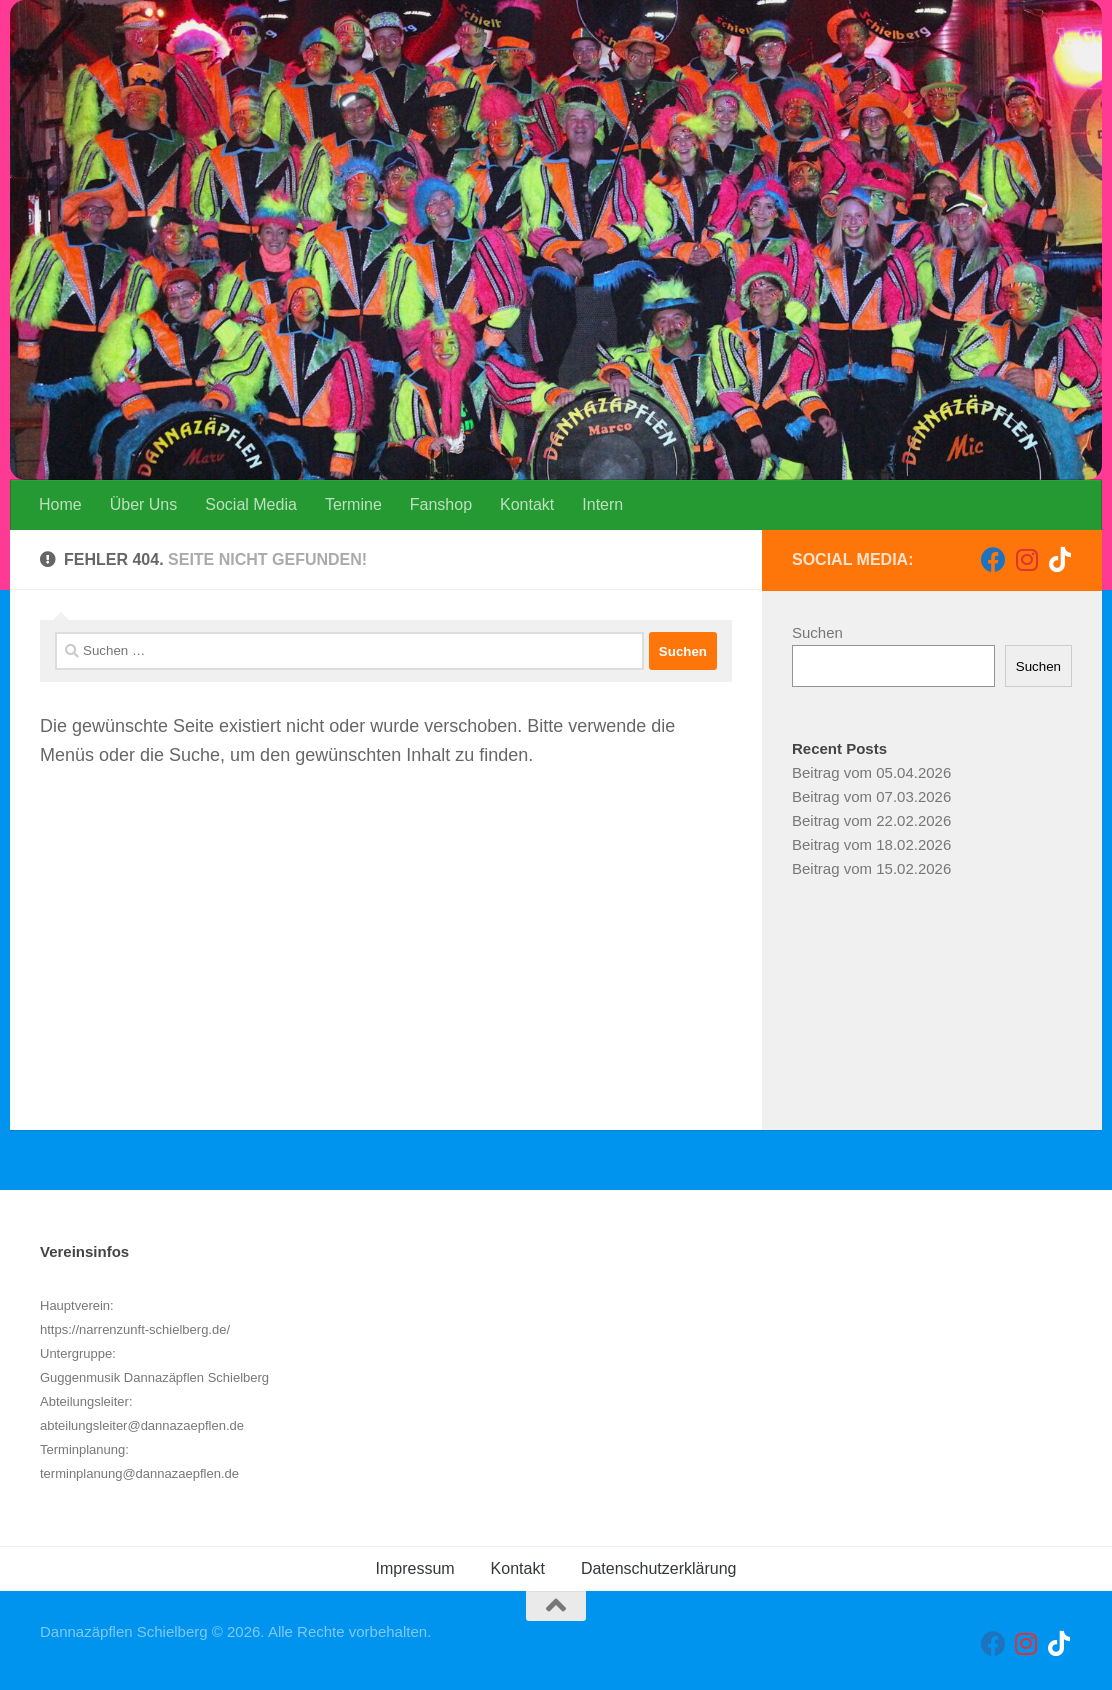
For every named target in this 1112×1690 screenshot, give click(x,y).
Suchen (817, 632)
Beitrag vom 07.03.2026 (871, 796)
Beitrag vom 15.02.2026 (871, 868)
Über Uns (144, 504)
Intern (602, 504)
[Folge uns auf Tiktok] (1059, 559)
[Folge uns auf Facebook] (993, 559)
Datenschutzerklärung (659, 1568)
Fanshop (441, 504)
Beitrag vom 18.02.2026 (871, 844)
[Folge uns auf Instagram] (1026, 559)
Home (60, 504)
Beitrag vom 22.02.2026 (871, 820)
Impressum (414, 1568)
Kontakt (527, 504)
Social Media (251, 504)
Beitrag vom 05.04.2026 (871, 772)
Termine (353, 504)
